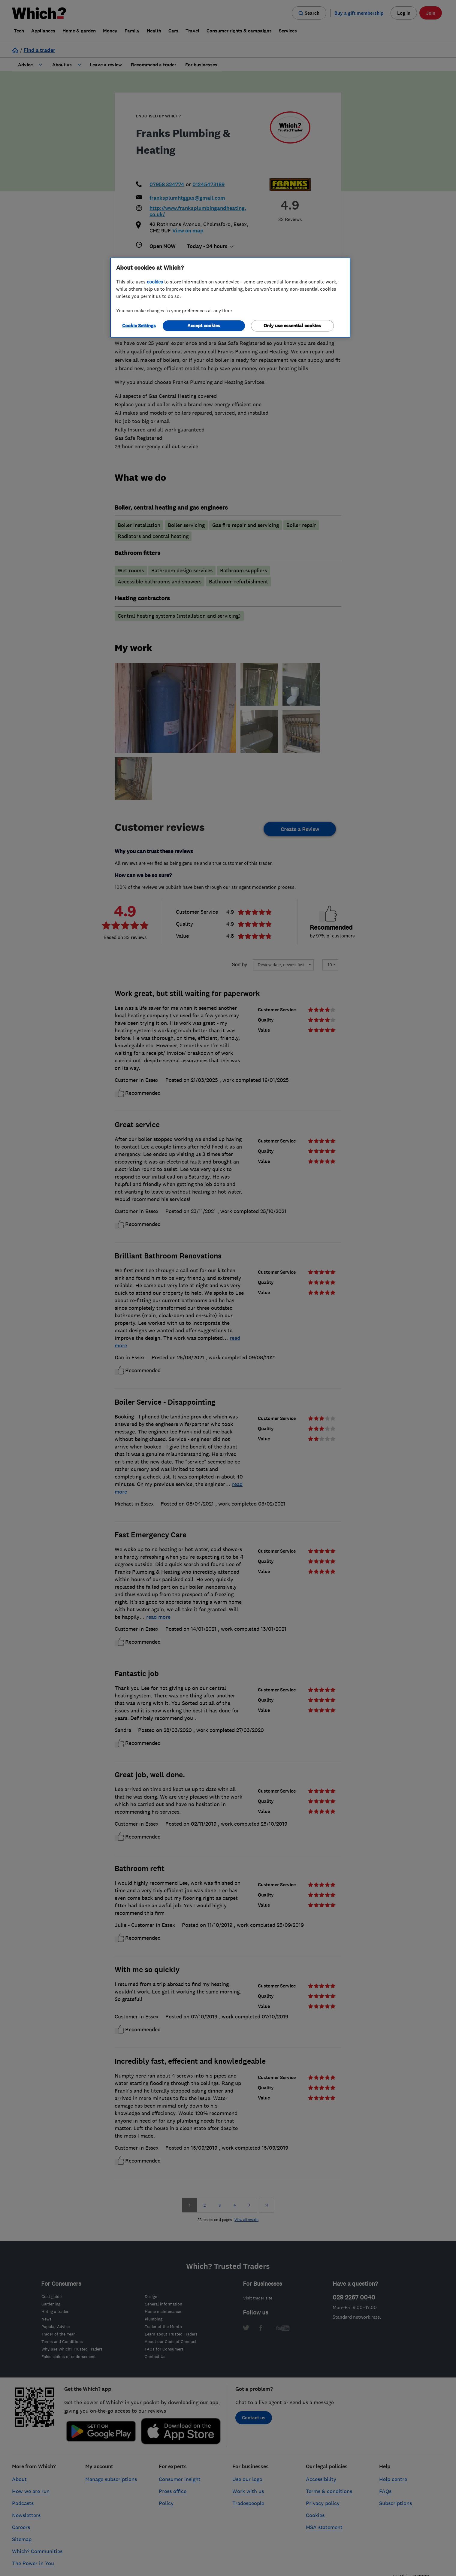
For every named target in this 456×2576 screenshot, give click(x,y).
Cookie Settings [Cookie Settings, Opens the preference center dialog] (139, 325)
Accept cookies (203, 325)
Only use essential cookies (292, 325)
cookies (155, 282)
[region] (230, 298)
